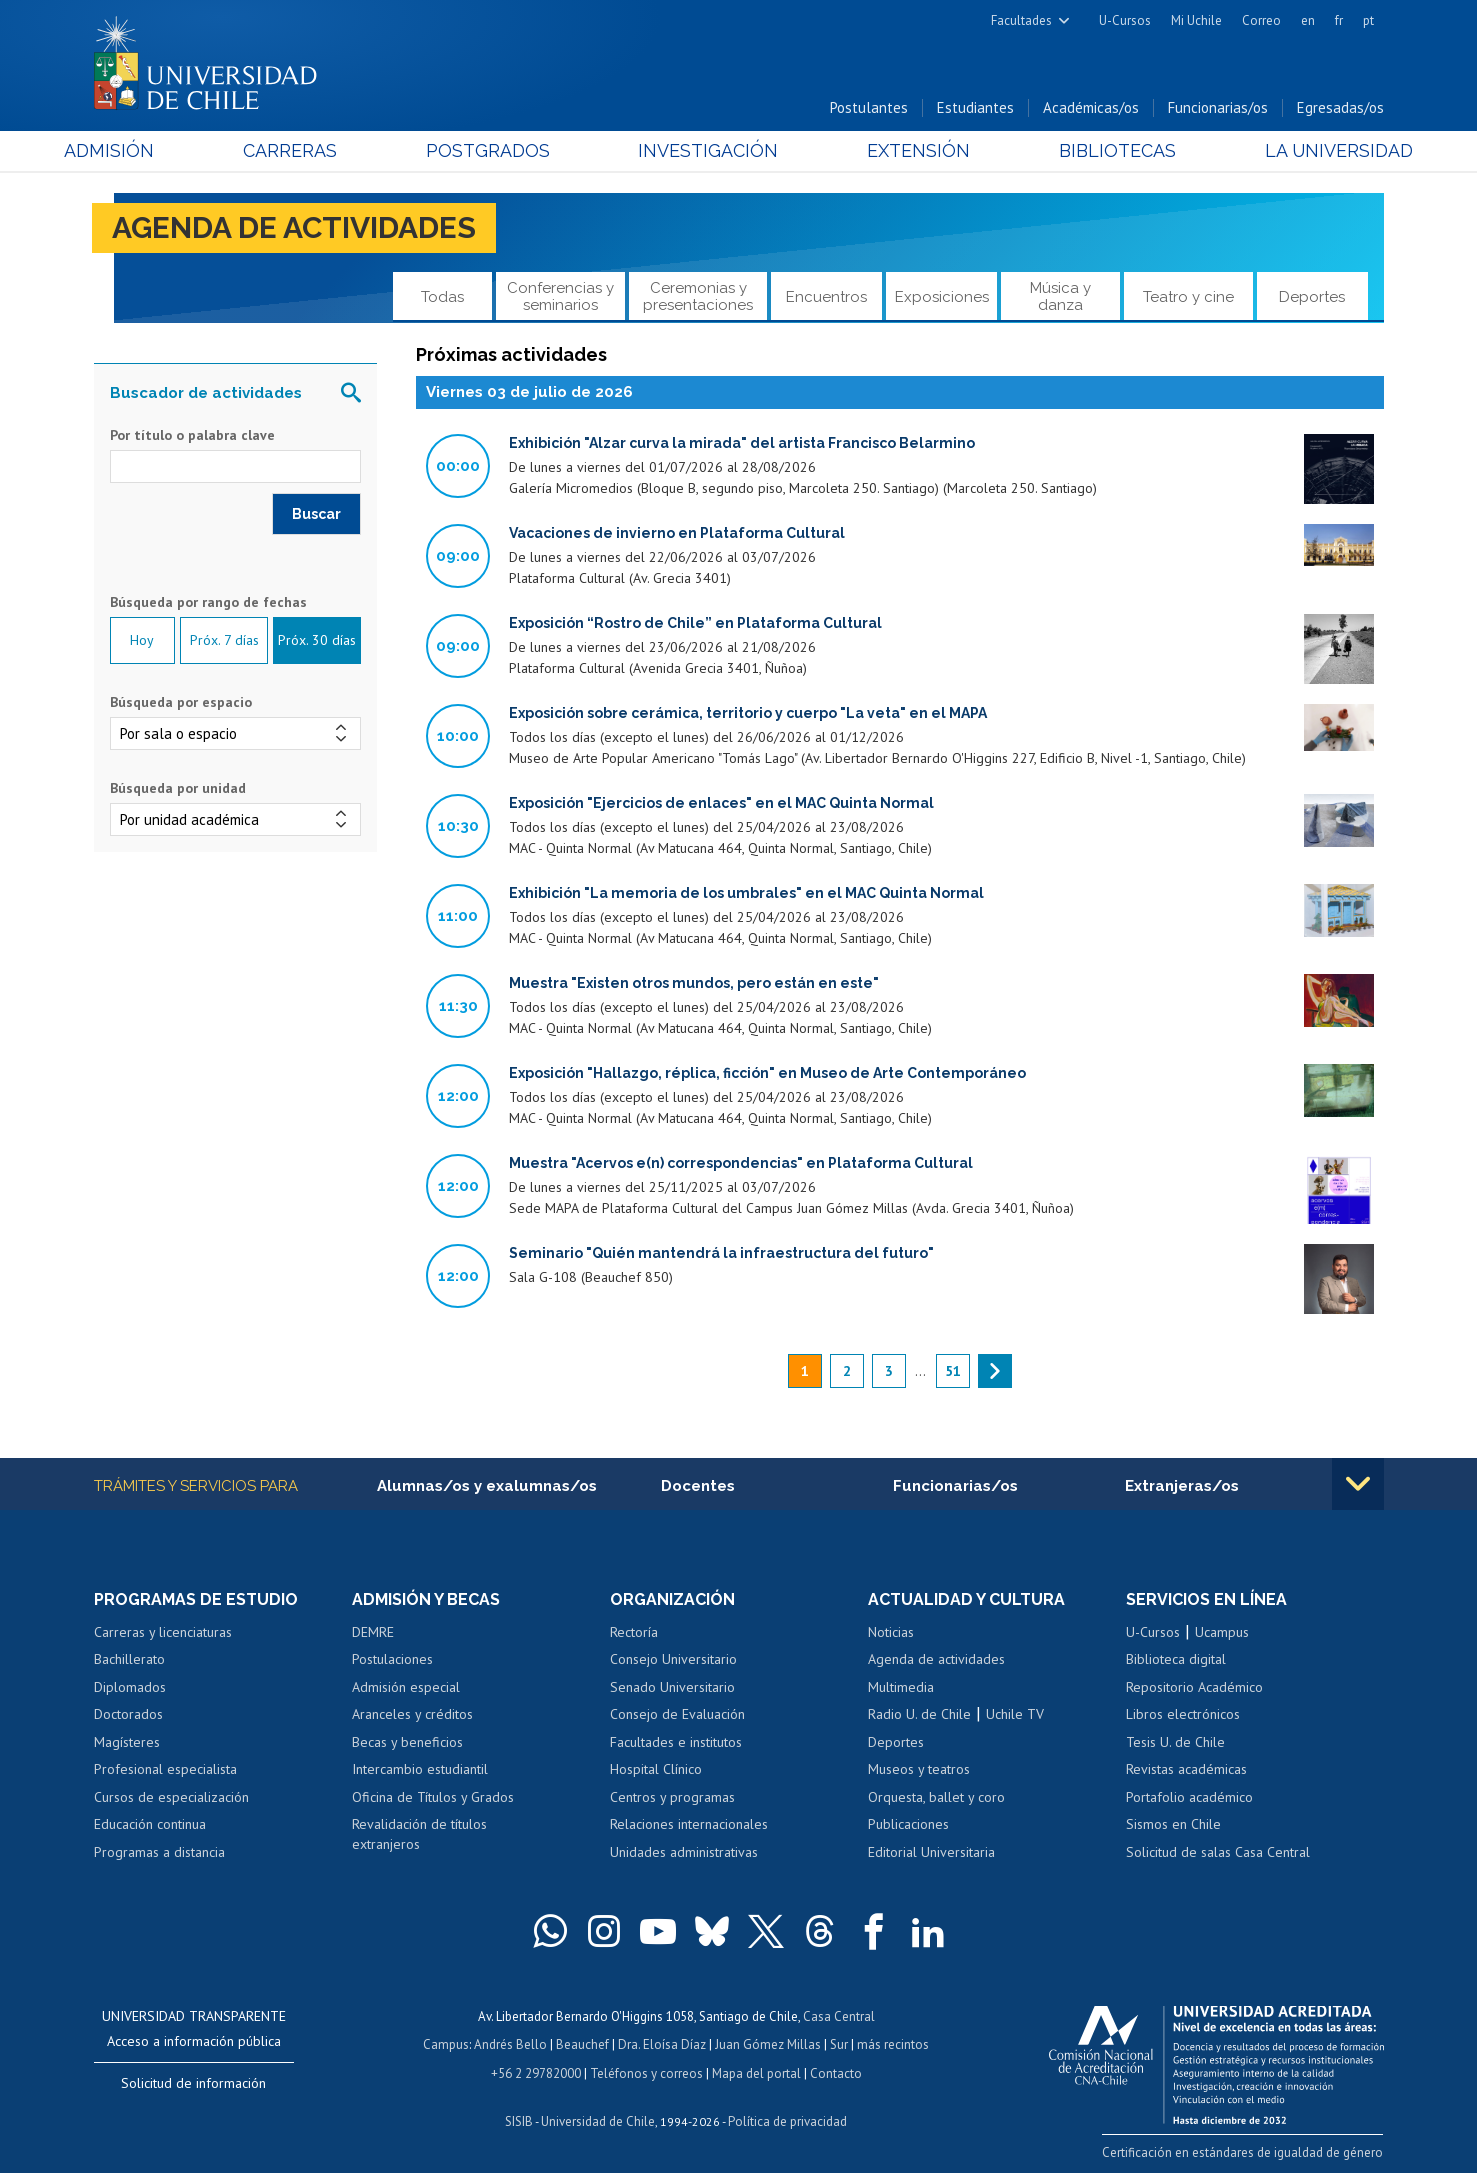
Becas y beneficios (407, 1742)
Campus (446, 2043)
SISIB (519, 2118)
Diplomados (130, 1687)
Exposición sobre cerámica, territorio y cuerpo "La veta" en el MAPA (748, 713)
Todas (442, 297)
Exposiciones (942, 297)
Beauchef (582, 2043)
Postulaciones (392, 1660)
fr (1339, 20)
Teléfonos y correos (646, 2071)
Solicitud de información (193, 2083)
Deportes (1312, 297)
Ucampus (1222, 1632)
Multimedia (901, 1687)
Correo (1261, 20)
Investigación (708, 151)
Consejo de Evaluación (677, 1715)
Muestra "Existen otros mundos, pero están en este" (694, 983)
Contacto (836, 2071)
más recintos (893, 2043)
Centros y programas (672, 1797)
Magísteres (127, 1742)
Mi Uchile (1196, 20)
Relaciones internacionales (689, 1825)
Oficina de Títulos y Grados (433, 1797)
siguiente (995, 1371)
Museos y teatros (919, 1770)
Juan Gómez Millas (768, 2043)
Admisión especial (406, 1687)
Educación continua (150, 1825)
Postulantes (869, 108)
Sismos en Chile (1173, 1825)
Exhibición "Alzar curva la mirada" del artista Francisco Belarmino (742, 443)
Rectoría (634, 1632)
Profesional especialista (165, 1770)
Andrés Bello (510, 2043)
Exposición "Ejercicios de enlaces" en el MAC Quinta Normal (721, 803)
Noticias (891, 1632)
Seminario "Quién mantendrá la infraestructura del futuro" (721, 1253)
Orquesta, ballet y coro (936, 1797)
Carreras (309, 151)
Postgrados (497, 151)
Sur (839, 2043)
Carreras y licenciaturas (163, 1632)
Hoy (142, 641)
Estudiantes (975, 108)
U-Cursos (1125, 20)
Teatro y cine (1188, 297)
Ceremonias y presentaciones (698, 296)
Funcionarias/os (1218, 108)
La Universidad (1308, 151)
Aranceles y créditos (412, 1715)
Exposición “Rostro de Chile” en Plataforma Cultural (695, 623)
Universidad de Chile (598, 2118)
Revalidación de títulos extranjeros (419, 1835)
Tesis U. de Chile (1175, 1742)
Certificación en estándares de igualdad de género (1243, 2151)
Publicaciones (908, 1825)
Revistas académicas (1186, 1770)
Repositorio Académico (1194, 1687)
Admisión (139, 151)
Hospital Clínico (656, 1770)
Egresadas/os (1340, 108)
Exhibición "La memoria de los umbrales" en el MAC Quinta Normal (746, 893)
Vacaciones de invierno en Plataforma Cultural (677, 533)
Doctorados (128, 1715)
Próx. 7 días (224, 641)
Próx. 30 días (317, 641)
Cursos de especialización (171, 1797)
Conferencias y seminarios (560, 296)
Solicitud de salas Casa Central (1218, 1852)
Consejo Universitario (673, 1660)
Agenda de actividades (294, 228)
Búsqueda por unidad (178, 788)
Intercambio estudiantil (420, 1770)
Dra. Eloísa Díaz (662, 2043)
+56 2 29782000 (536, 2071)
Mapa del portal (756, 2071)
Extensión (908, 151)
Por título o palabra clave (192, 436)
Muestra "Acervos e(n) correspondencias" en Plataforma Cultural (741, 1163)
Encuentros (826, 297)
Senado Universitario (672, 1687)
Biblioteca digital (1176, 1660)
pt (1368, 20)
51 (953, 1371)
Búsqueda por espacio (181, 702)
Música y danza (1060, 296)
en (1308, 20)
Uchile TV (1015, 1715)
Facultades (1021, 20)
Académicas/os (1091, 108)
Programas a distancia (159, 1852)
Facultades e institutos (676, 1742)
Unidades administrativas (684, 1852)
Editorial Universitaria (931, 1852)
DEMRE (373, 1632)
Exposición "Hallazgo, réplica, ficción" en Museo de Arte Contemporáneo (767, 1073)
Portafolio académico (1189, 1797)
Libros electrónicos (1183, 1715)
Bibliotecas (1097, 151)
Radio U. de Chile (919, 1715)
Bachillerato (129, 1660)
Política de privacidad (787, 2118)
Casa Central (839, 2015)
